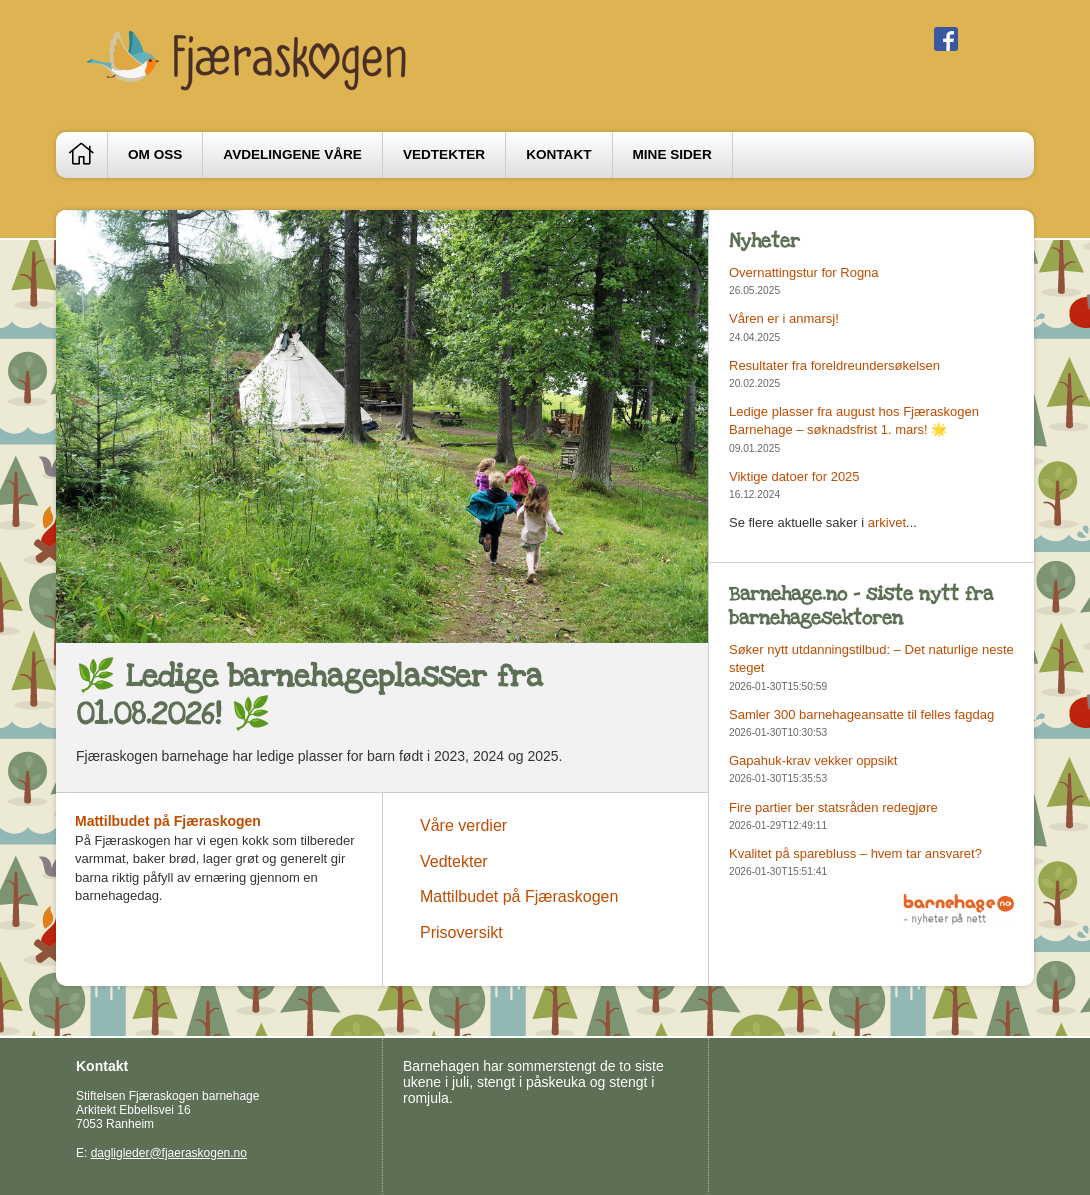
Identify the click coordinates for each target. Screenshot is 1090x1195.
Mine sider (672, 154)
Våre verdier (463, 825)
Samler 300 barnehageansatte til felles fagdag (861, 714)
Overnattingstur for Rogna (804, 272)
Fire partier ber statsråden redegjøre (833, 807)
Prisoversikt (461, 932)
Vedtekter (444, 154)
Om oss (155, 154)
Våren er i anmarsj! (784, 318)
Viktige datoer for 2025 (794, 476)
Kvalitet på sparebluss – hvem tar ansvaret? (855, 853)
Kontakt (558, 154)
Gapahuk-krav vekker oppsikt (813, 760)
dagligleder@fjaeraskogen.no (169, 1153)
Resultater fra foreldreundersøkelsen (834, 365)
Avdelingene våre (292, 154)
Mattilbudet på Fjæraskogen (168, 821)
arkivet (887, 522)
